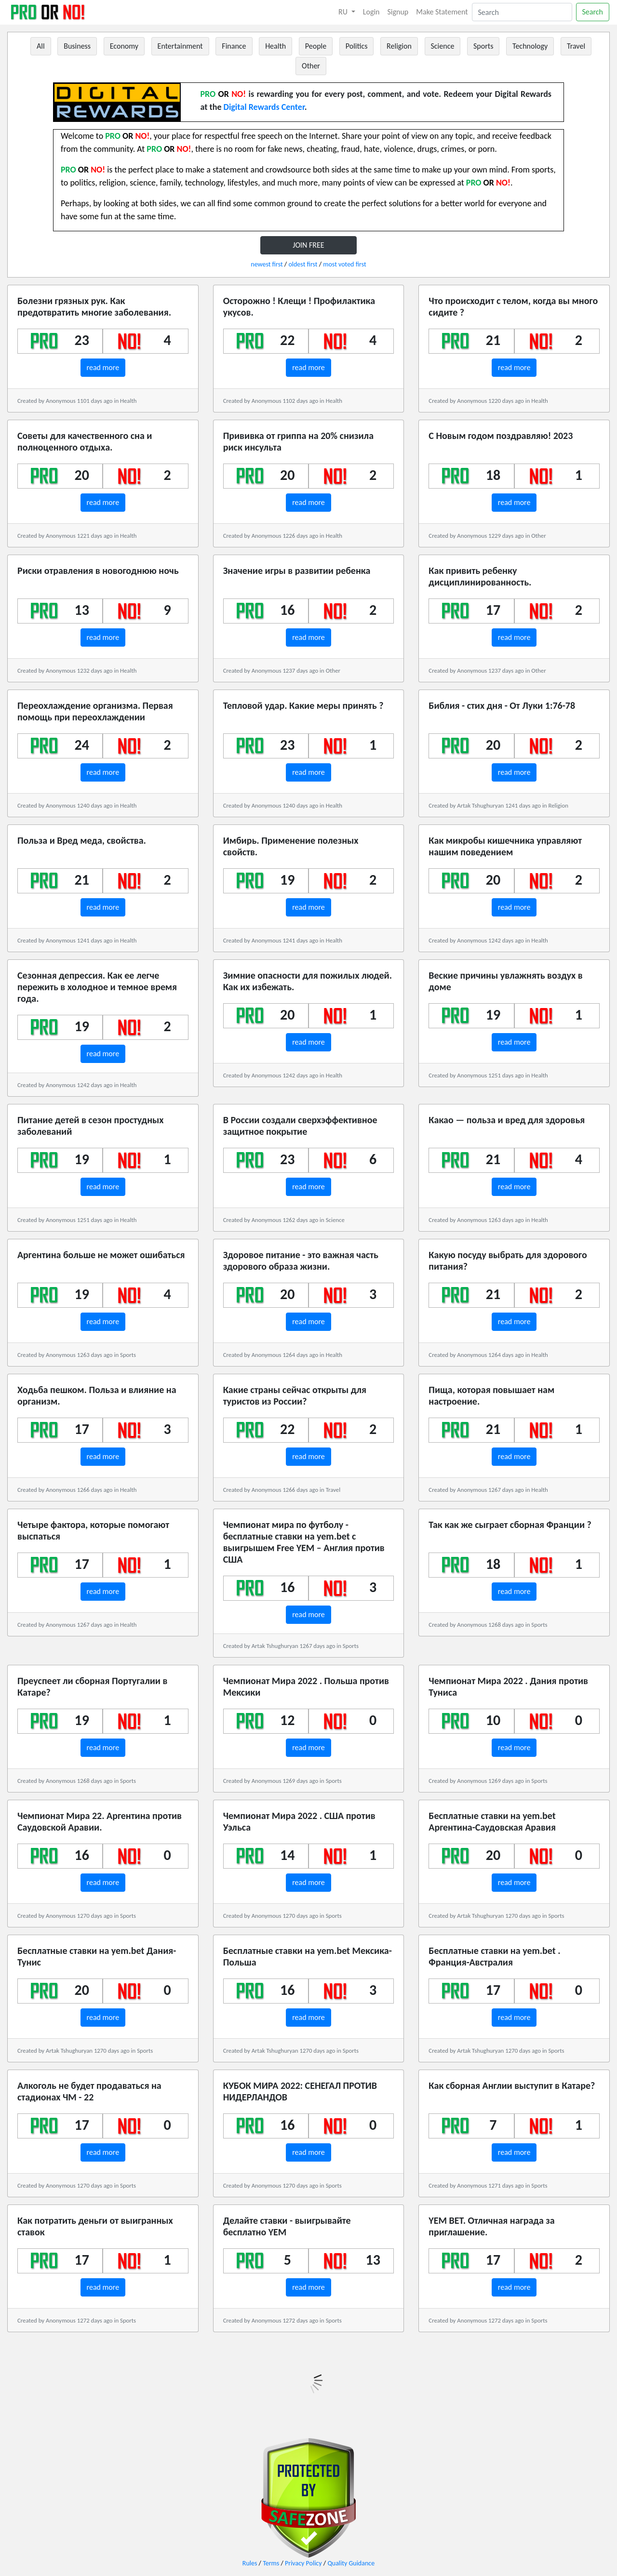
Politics (357, 46)
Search (593, 11)
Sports (483, 46)
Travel (576, 46)
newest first (266, 264)
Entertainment (180, 46)
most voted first (344, 264)
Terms (271, 2563)
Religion (399, 46)
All (41, 46)
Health (275, 46)
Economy (124, 46)
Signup (398, 11)
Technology (530, 46)
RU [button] (343, 11)
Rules (249, 2563)
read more (103, 367)
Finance (234, 46)
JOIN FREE (308, 245)
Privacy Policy (303, 2563)
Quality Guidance (351, 2563)
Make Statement (442, 11)
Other (311, 65)
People (315, 46)
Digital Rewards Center (264, 107)
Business (77, 46)
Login (371, 11)
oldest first (302, 264)
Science (443, 46)
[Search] (522, 12)
